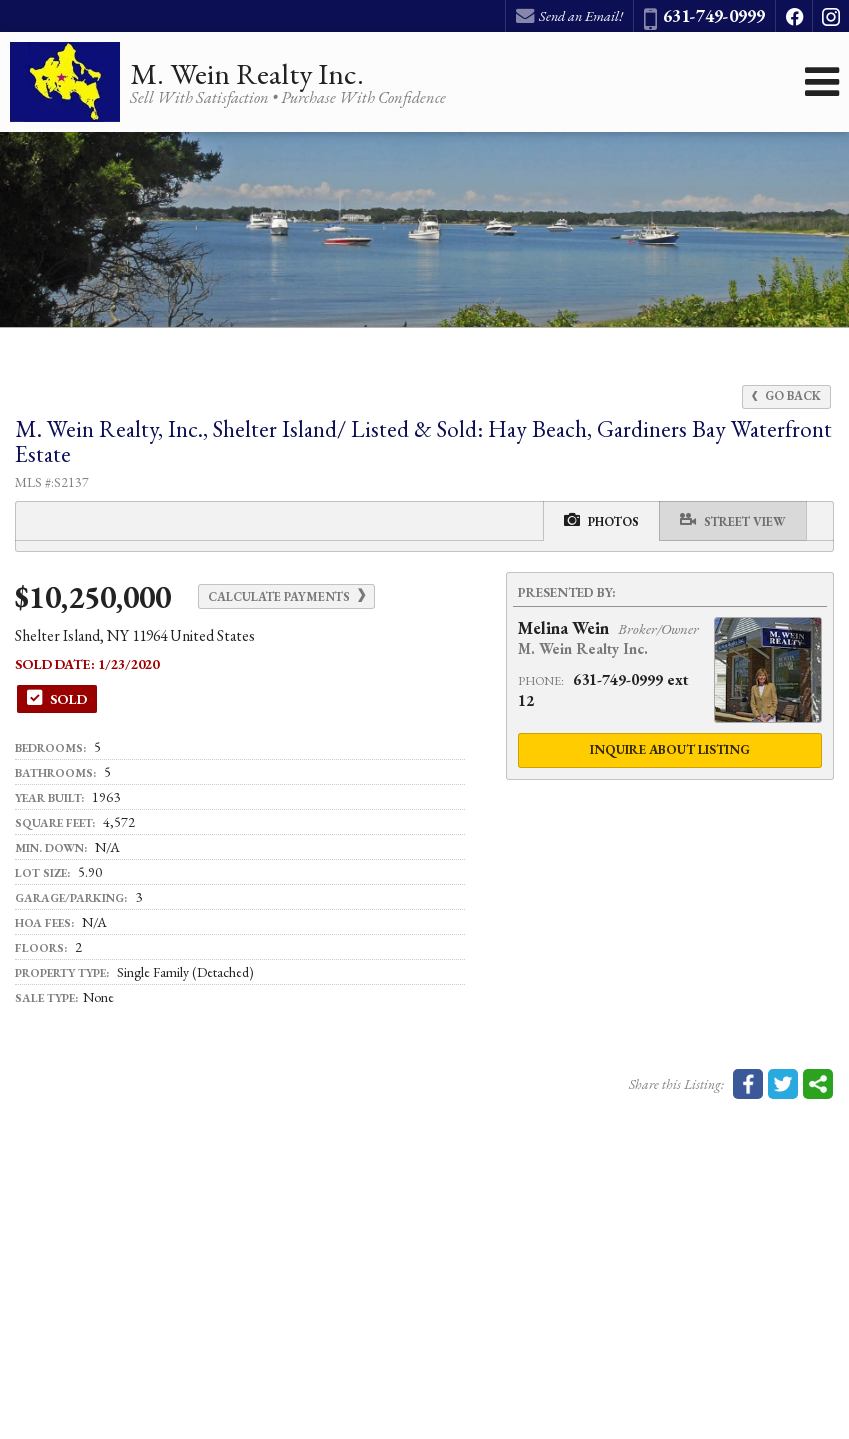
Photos (601, 520)
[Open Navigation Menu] (822, 82)
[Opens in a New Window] (794, 16)
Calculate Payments (286, 596)
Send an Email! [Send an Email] (569, 16)
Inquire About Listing (670, 749)
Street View (733, 520)
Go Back (786, 396)
